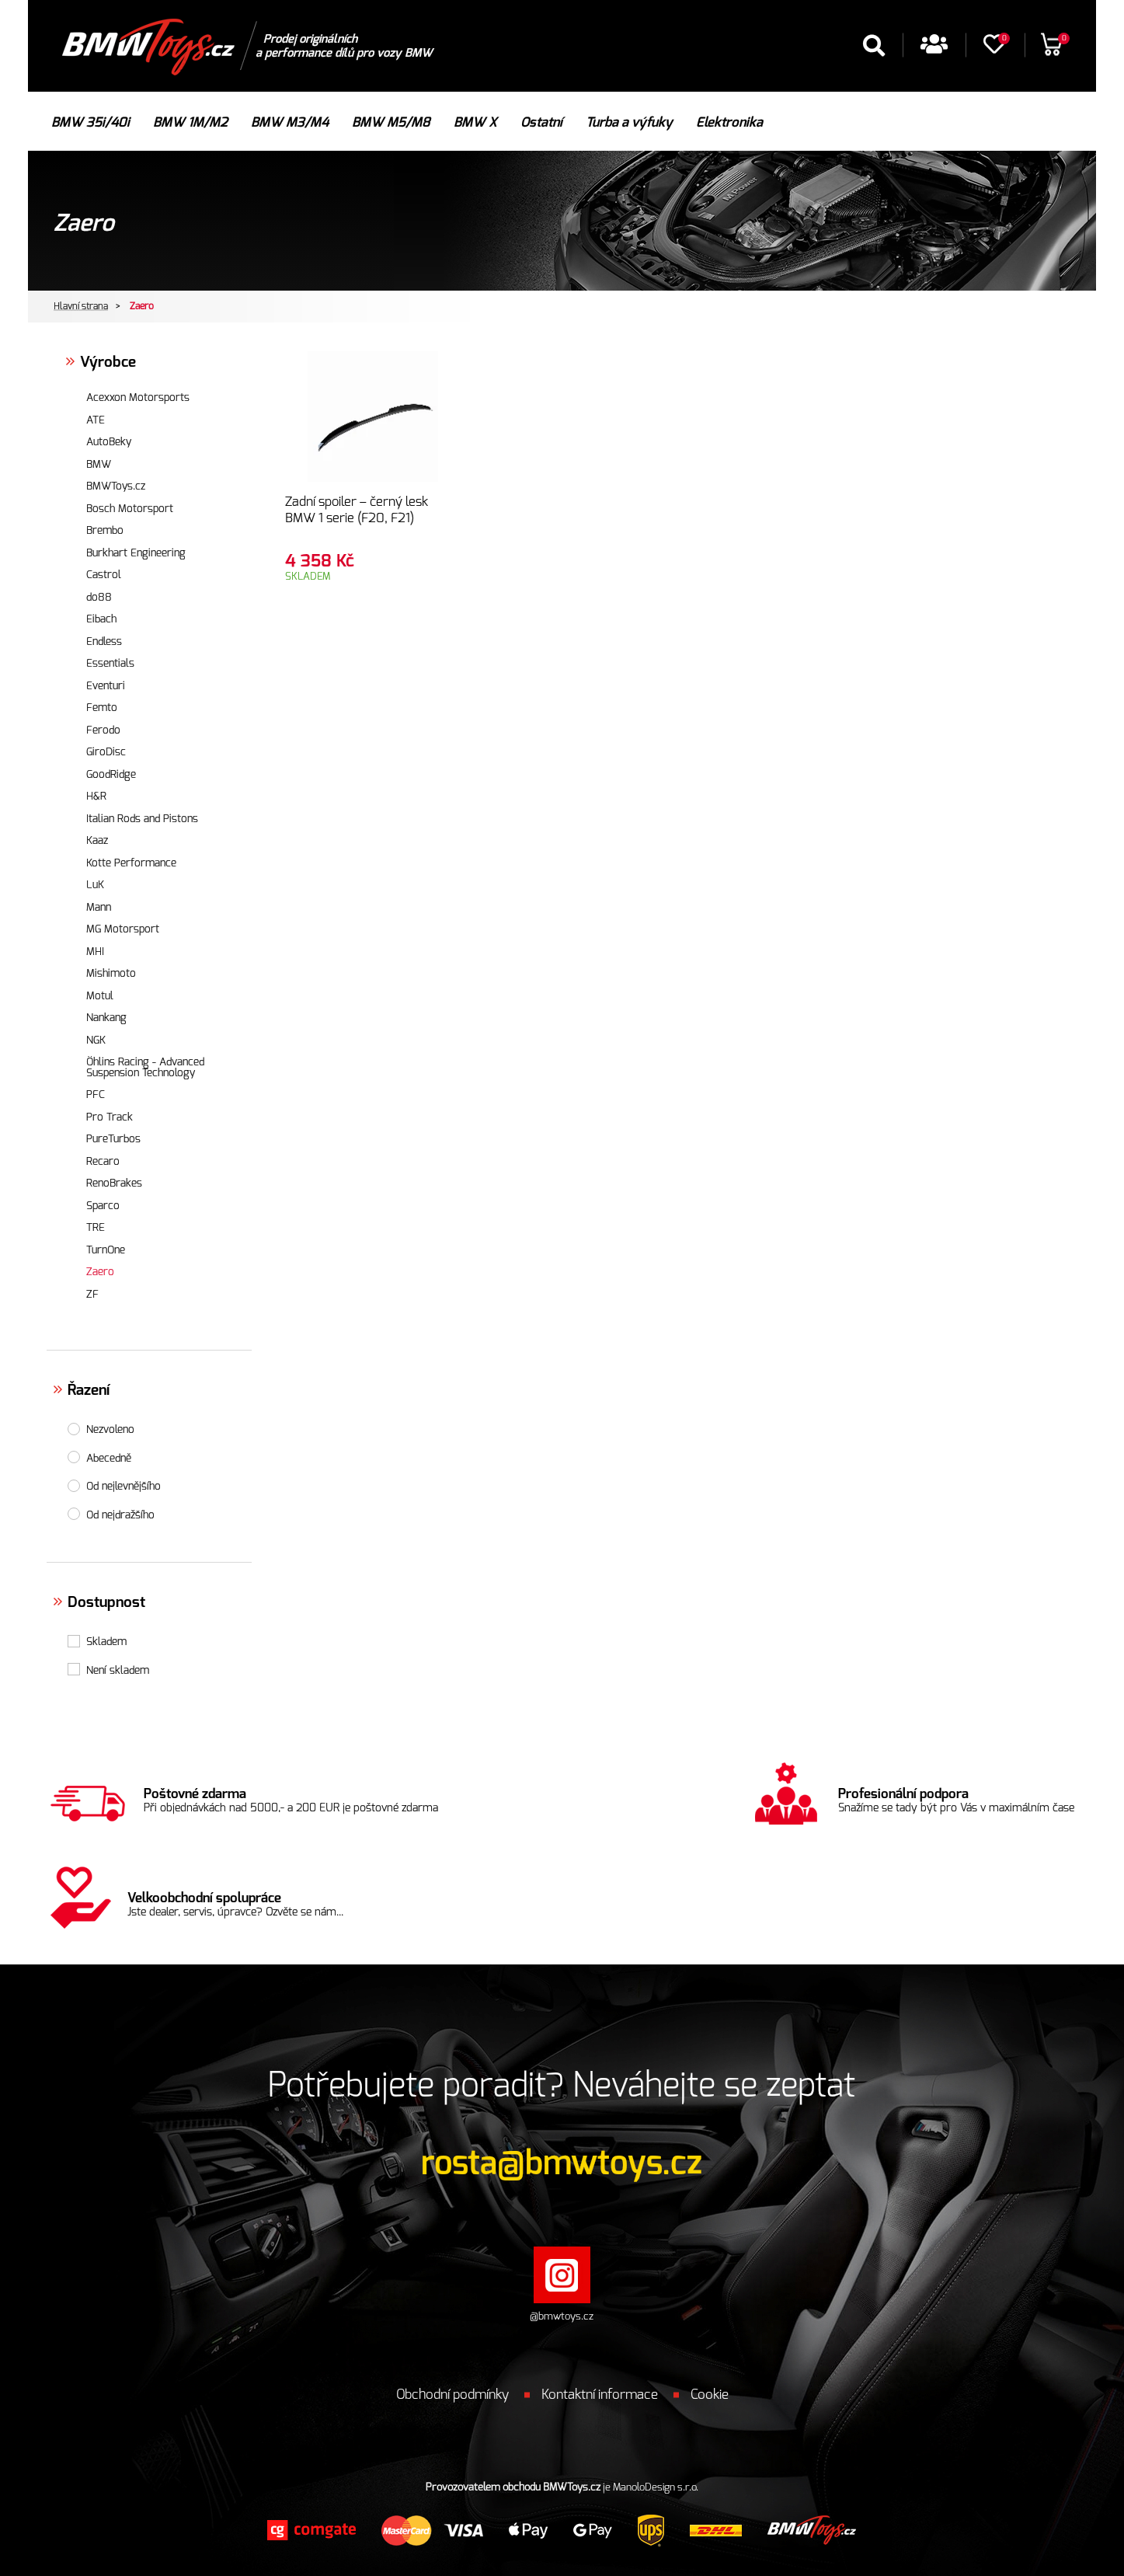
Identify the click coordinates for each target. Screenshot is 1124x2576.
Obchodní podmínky (452, 2394)
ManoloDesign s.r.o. (655, 2488)
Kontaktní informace (599, 2394)
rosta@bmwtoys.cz (561, 2163)
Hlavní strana (81, 306)
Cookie (710, 2394)
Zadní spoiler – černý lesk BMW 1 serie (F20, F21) (356, 510)
